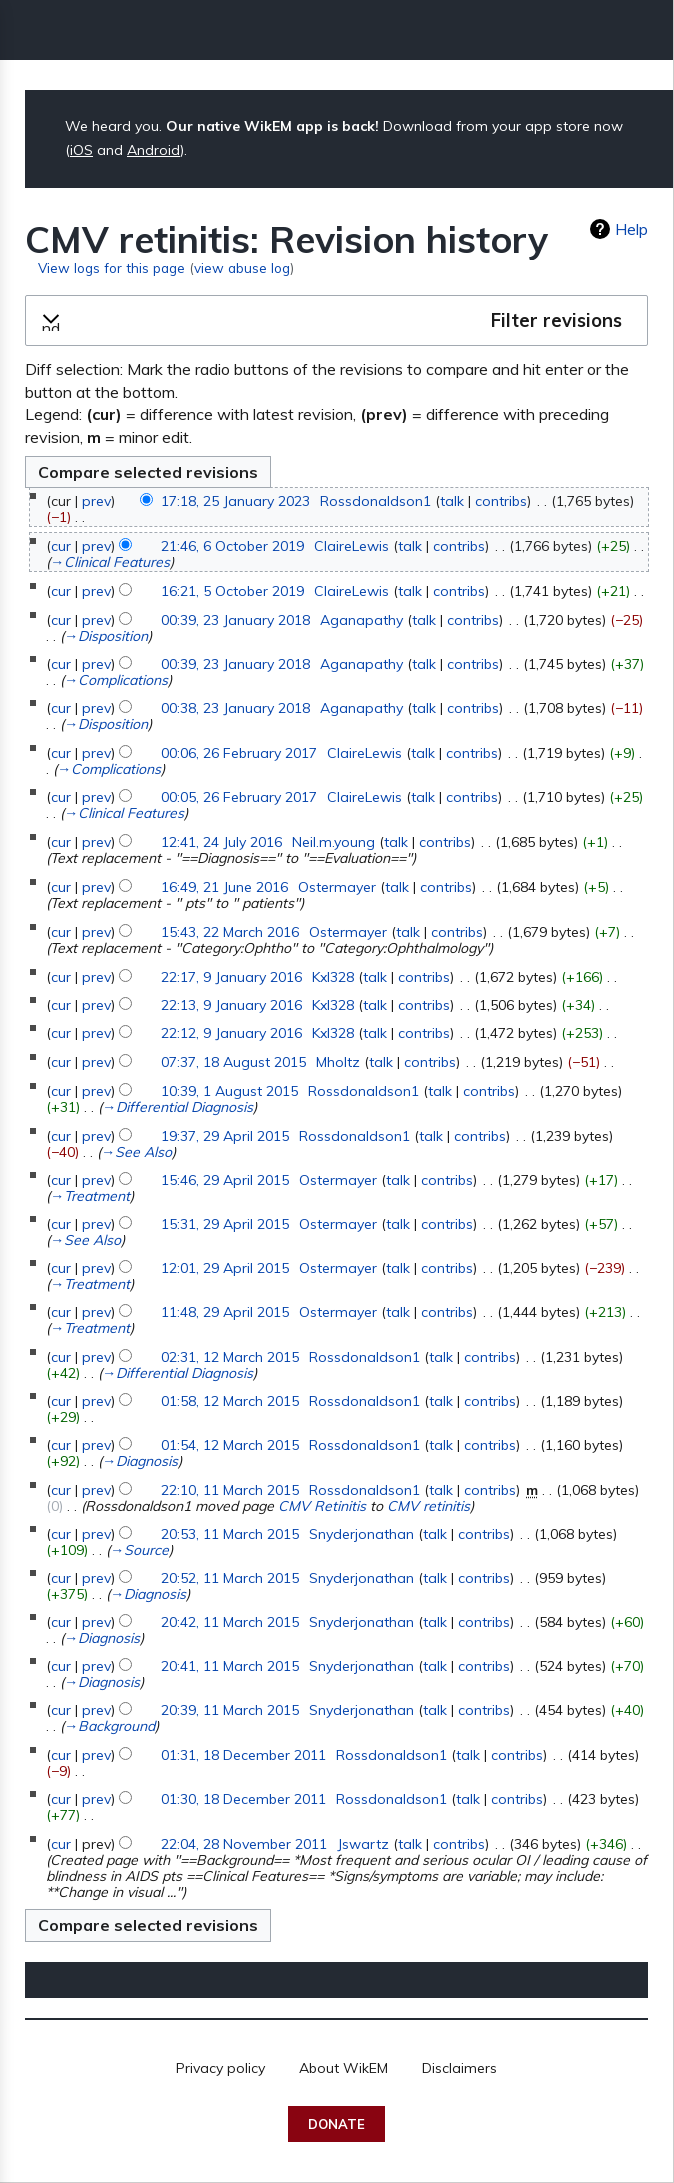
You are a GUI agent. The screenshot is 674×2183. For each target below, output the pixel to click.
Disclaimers (459, 2068)
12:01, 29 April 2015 (225, 1268)
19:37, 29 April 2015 (225, 1136)
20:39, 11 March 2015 (230, 1710)
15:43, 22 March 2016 (230, 932)
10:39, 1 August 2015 (229, 1091)
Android (153, 150)
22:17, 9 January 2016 (231, 977)
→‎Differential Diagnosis (177, 1107)
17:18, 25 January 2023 (235, 501)
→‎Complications (116, 680)
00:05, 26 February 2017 (239, 797)
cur (61, 546)
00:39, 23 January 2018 (235, 620)
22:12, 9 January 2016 (231, 1033)
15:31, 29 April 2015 (225, 1224)
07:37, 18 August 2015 (233, 1062)
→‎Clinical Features (110, 562)
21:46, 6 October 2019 (232, 546)
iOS (81, 150)
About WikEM (343, 2068)
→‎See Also (136, 1152)
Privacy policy (220, 2068)
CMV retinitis (428, 1506)
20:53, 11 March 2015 (230, 1534)
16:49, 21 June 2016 (224, 887)
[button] (336, 321)
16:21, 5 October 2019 (232, 591)
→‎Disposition (106, 636)
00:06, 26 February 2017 (239, 753)
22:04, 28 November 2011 (244, 1844)
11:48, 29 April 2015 (225, 1312)
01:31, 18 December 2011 (243, 1755)
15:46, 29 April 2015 (225, 1180)
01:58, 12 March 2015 (230, 1401)
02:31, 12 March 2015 (230, 1357)
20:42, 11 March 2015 (230, 1622)
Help (631, 229)
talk (452, 501)
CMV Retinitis (322, 1506)
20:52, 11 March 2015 (230, 1578)
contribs (501, 501)
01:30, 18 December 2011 (243, 1799)
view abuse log (242, 267)
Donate (336, 2124)
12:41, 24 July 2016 (221, 842)
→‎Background (109, 1726)
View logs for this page (111, 267)
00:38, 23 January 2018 (235, 708)
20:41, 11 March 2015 (230, 1666)
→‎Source (139, 1550)
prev (96, 501)
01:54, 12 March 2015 (230, 1445)
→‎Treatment (90, 1196)
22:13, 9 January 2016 (231, 1005)
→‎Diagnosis (140, 1461)
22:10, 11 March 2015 (230, 1490)
